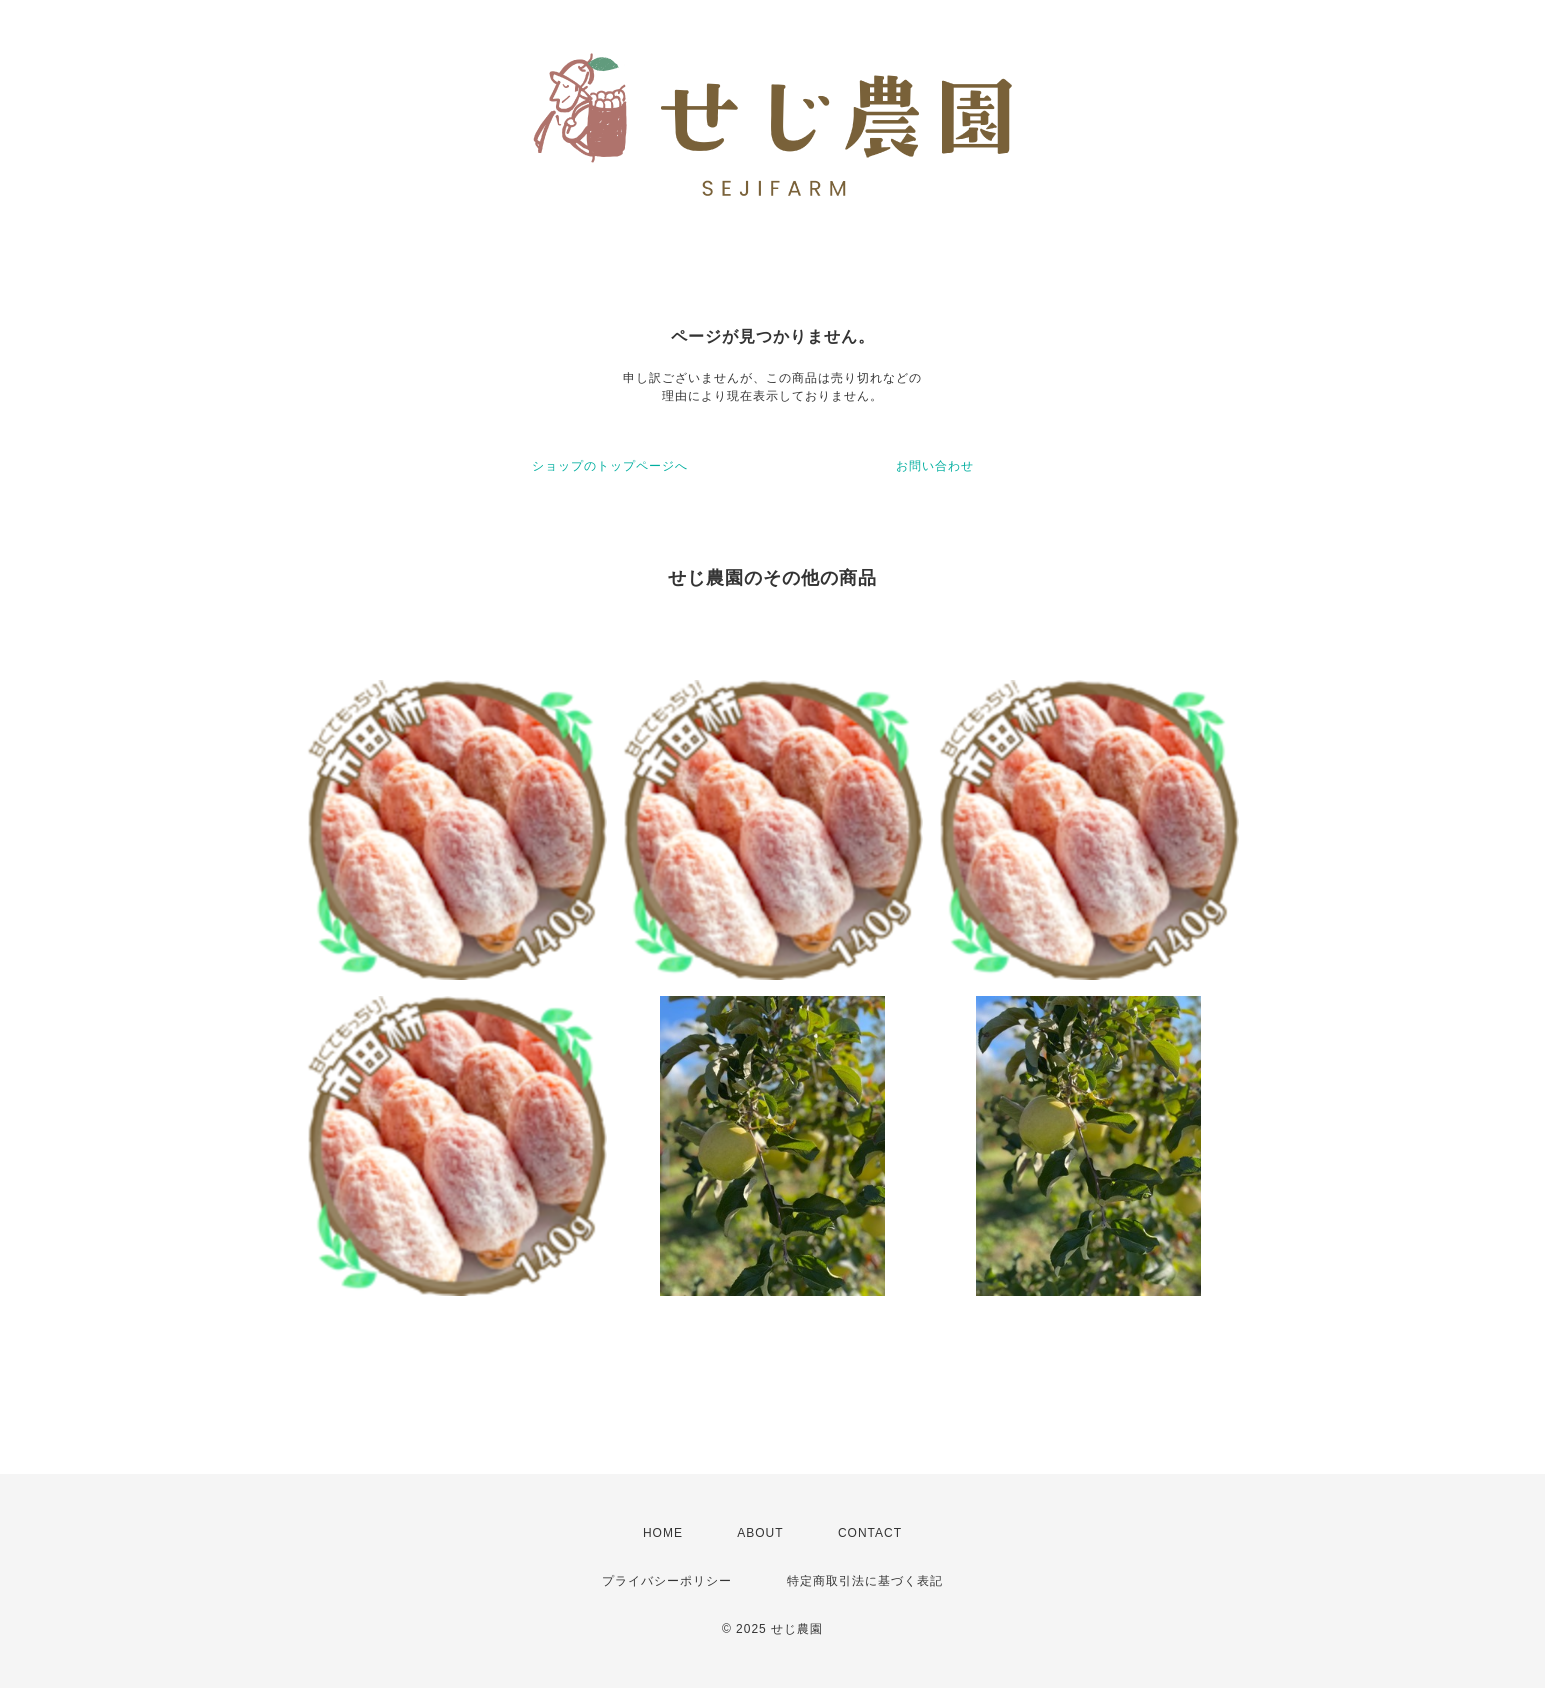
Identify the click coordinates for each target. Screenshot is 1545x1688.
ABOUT (760, 1533)
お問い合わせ (935, 466)
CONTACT (870, 1533)
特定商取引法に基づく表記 (865, 1581)
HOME (663, 1533)
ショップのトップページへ (610, 466)
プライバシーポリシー (667, 1581)
